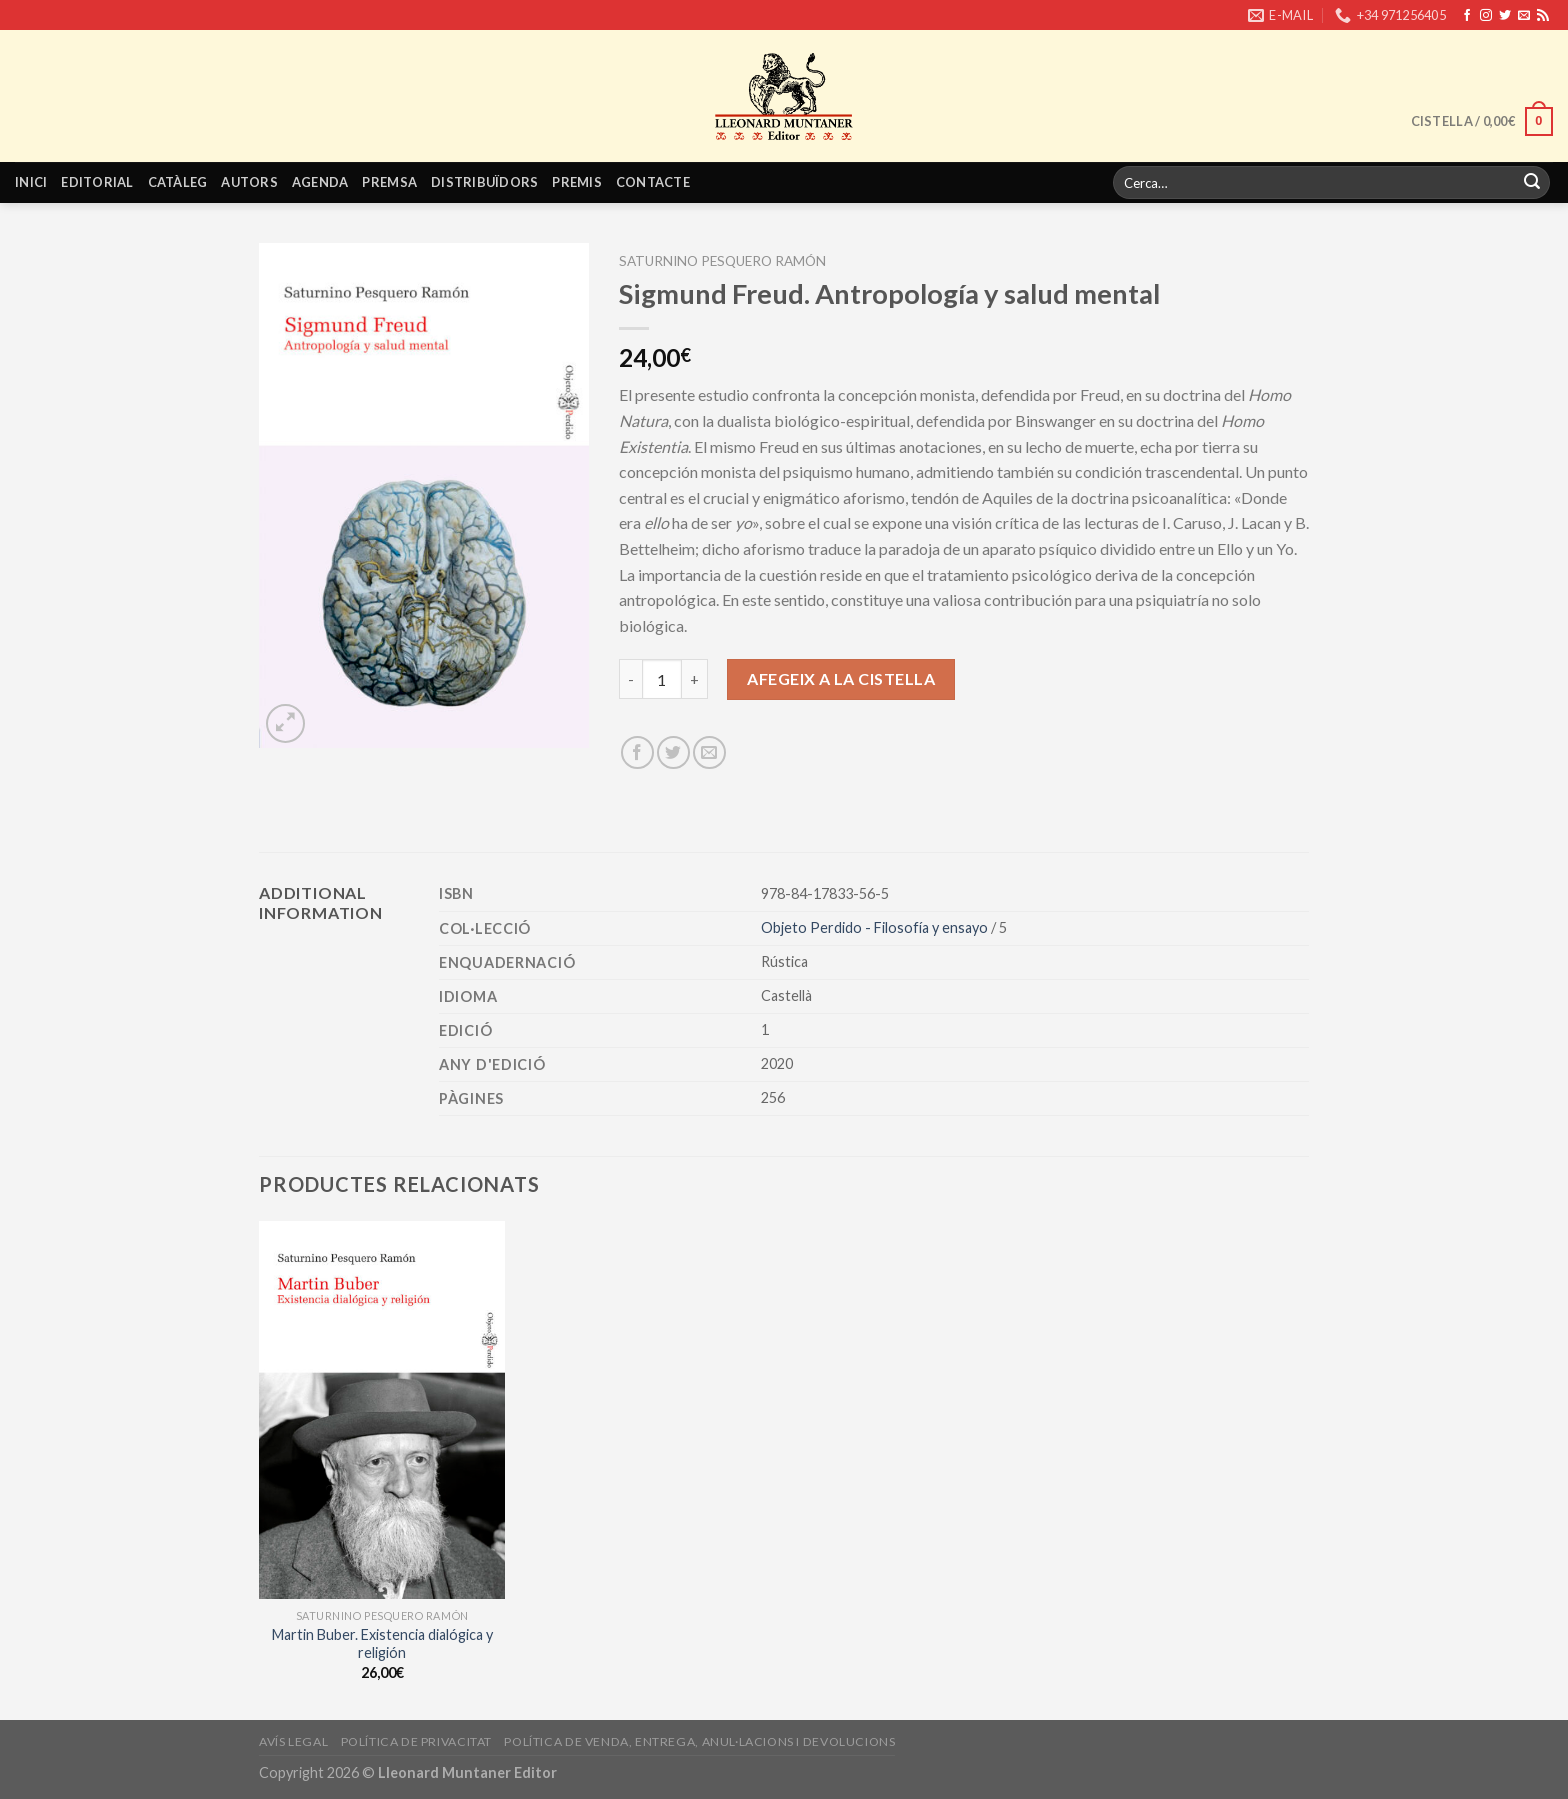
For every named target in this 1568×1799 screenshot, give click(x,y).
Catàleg (178, 182)
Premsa (389, 182)
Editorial (97, 182)
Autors (249, 182)
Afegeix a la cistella (841, 678)
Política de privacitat (416, 1741)
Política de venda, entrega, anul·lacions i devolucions (699, 1741)
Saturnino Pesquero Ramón (722, 261)
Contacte (653, 182)
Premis (577, 182)
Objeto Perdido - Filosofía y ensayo (876, 927)
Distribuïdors (484, 182)
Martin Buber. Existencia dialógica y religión (382, 1644)
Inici (31, 182)
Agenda (320, 182)
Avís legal (293, 1741)
